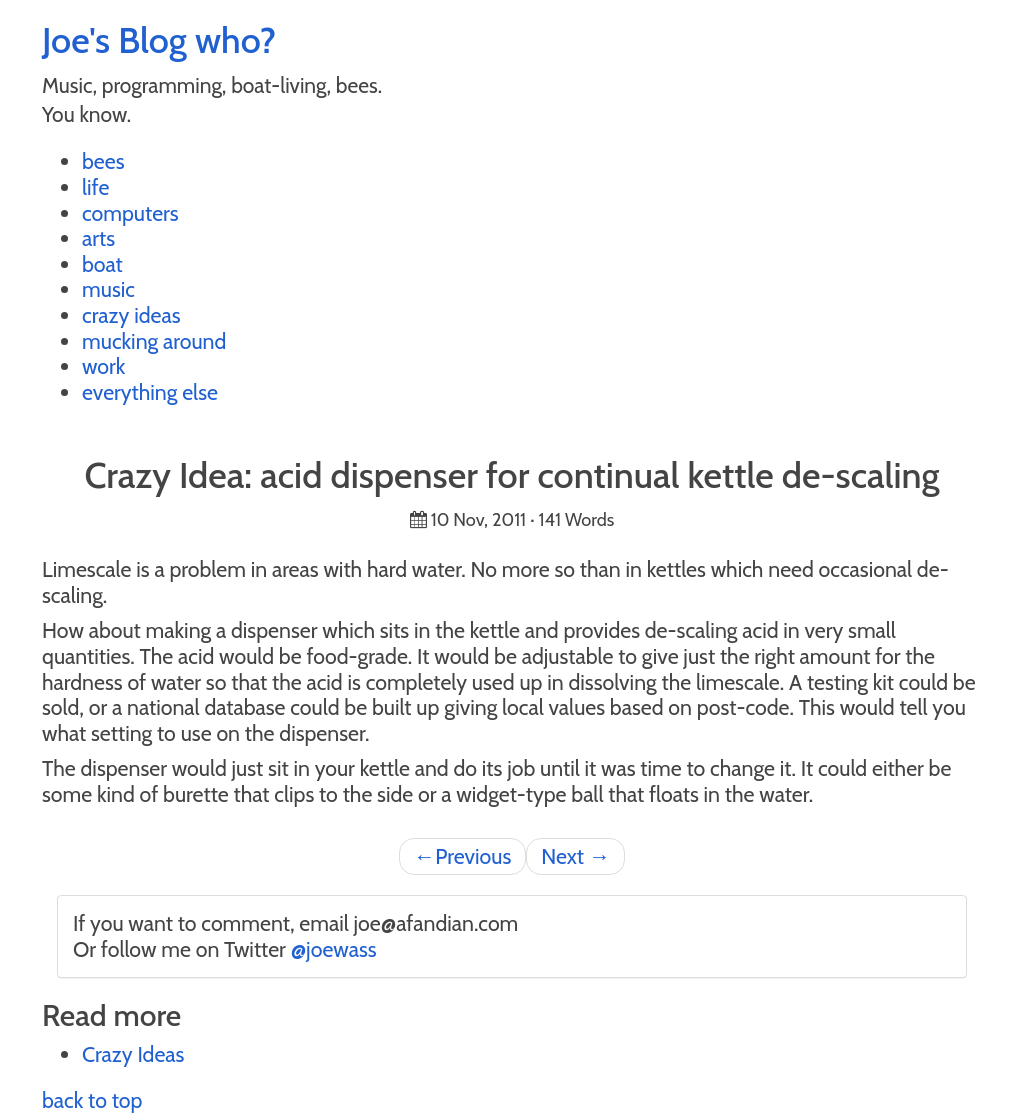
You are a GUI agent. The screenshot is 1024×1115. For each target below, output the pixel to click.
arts (98, 238)
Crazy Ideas (133, 1054)
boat (102, 264)
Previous (462, 856)
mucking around (154, 341)
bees (103, 161)
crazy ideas (131, 315)
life (95, 187)
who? (235, 40)
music (108, 289)
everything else (150, 392)
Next (575, 856)
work (103, 366)
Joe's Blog (114, 40)
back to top (92, 1100)
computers (130, 213)
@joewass (334, 949)
